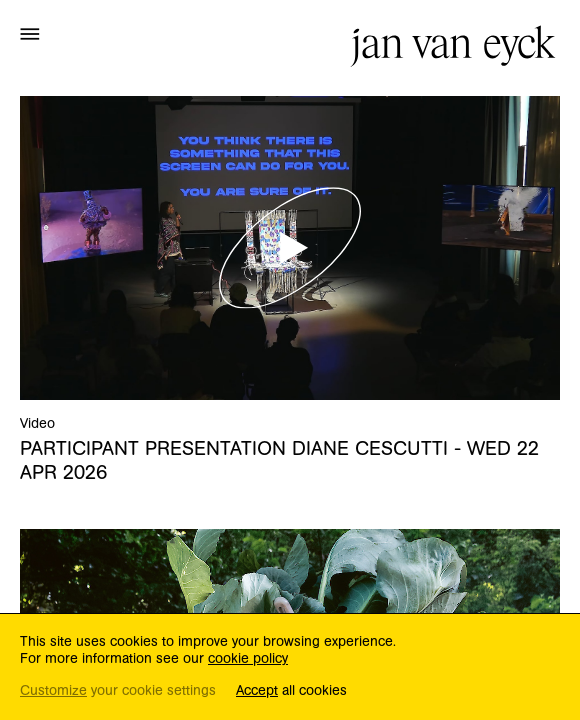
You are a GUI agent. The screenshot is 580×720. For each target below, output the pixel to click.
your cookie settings (118, 691)
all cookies (291, 691)
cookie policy (248, 659)
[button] (30, 33)
